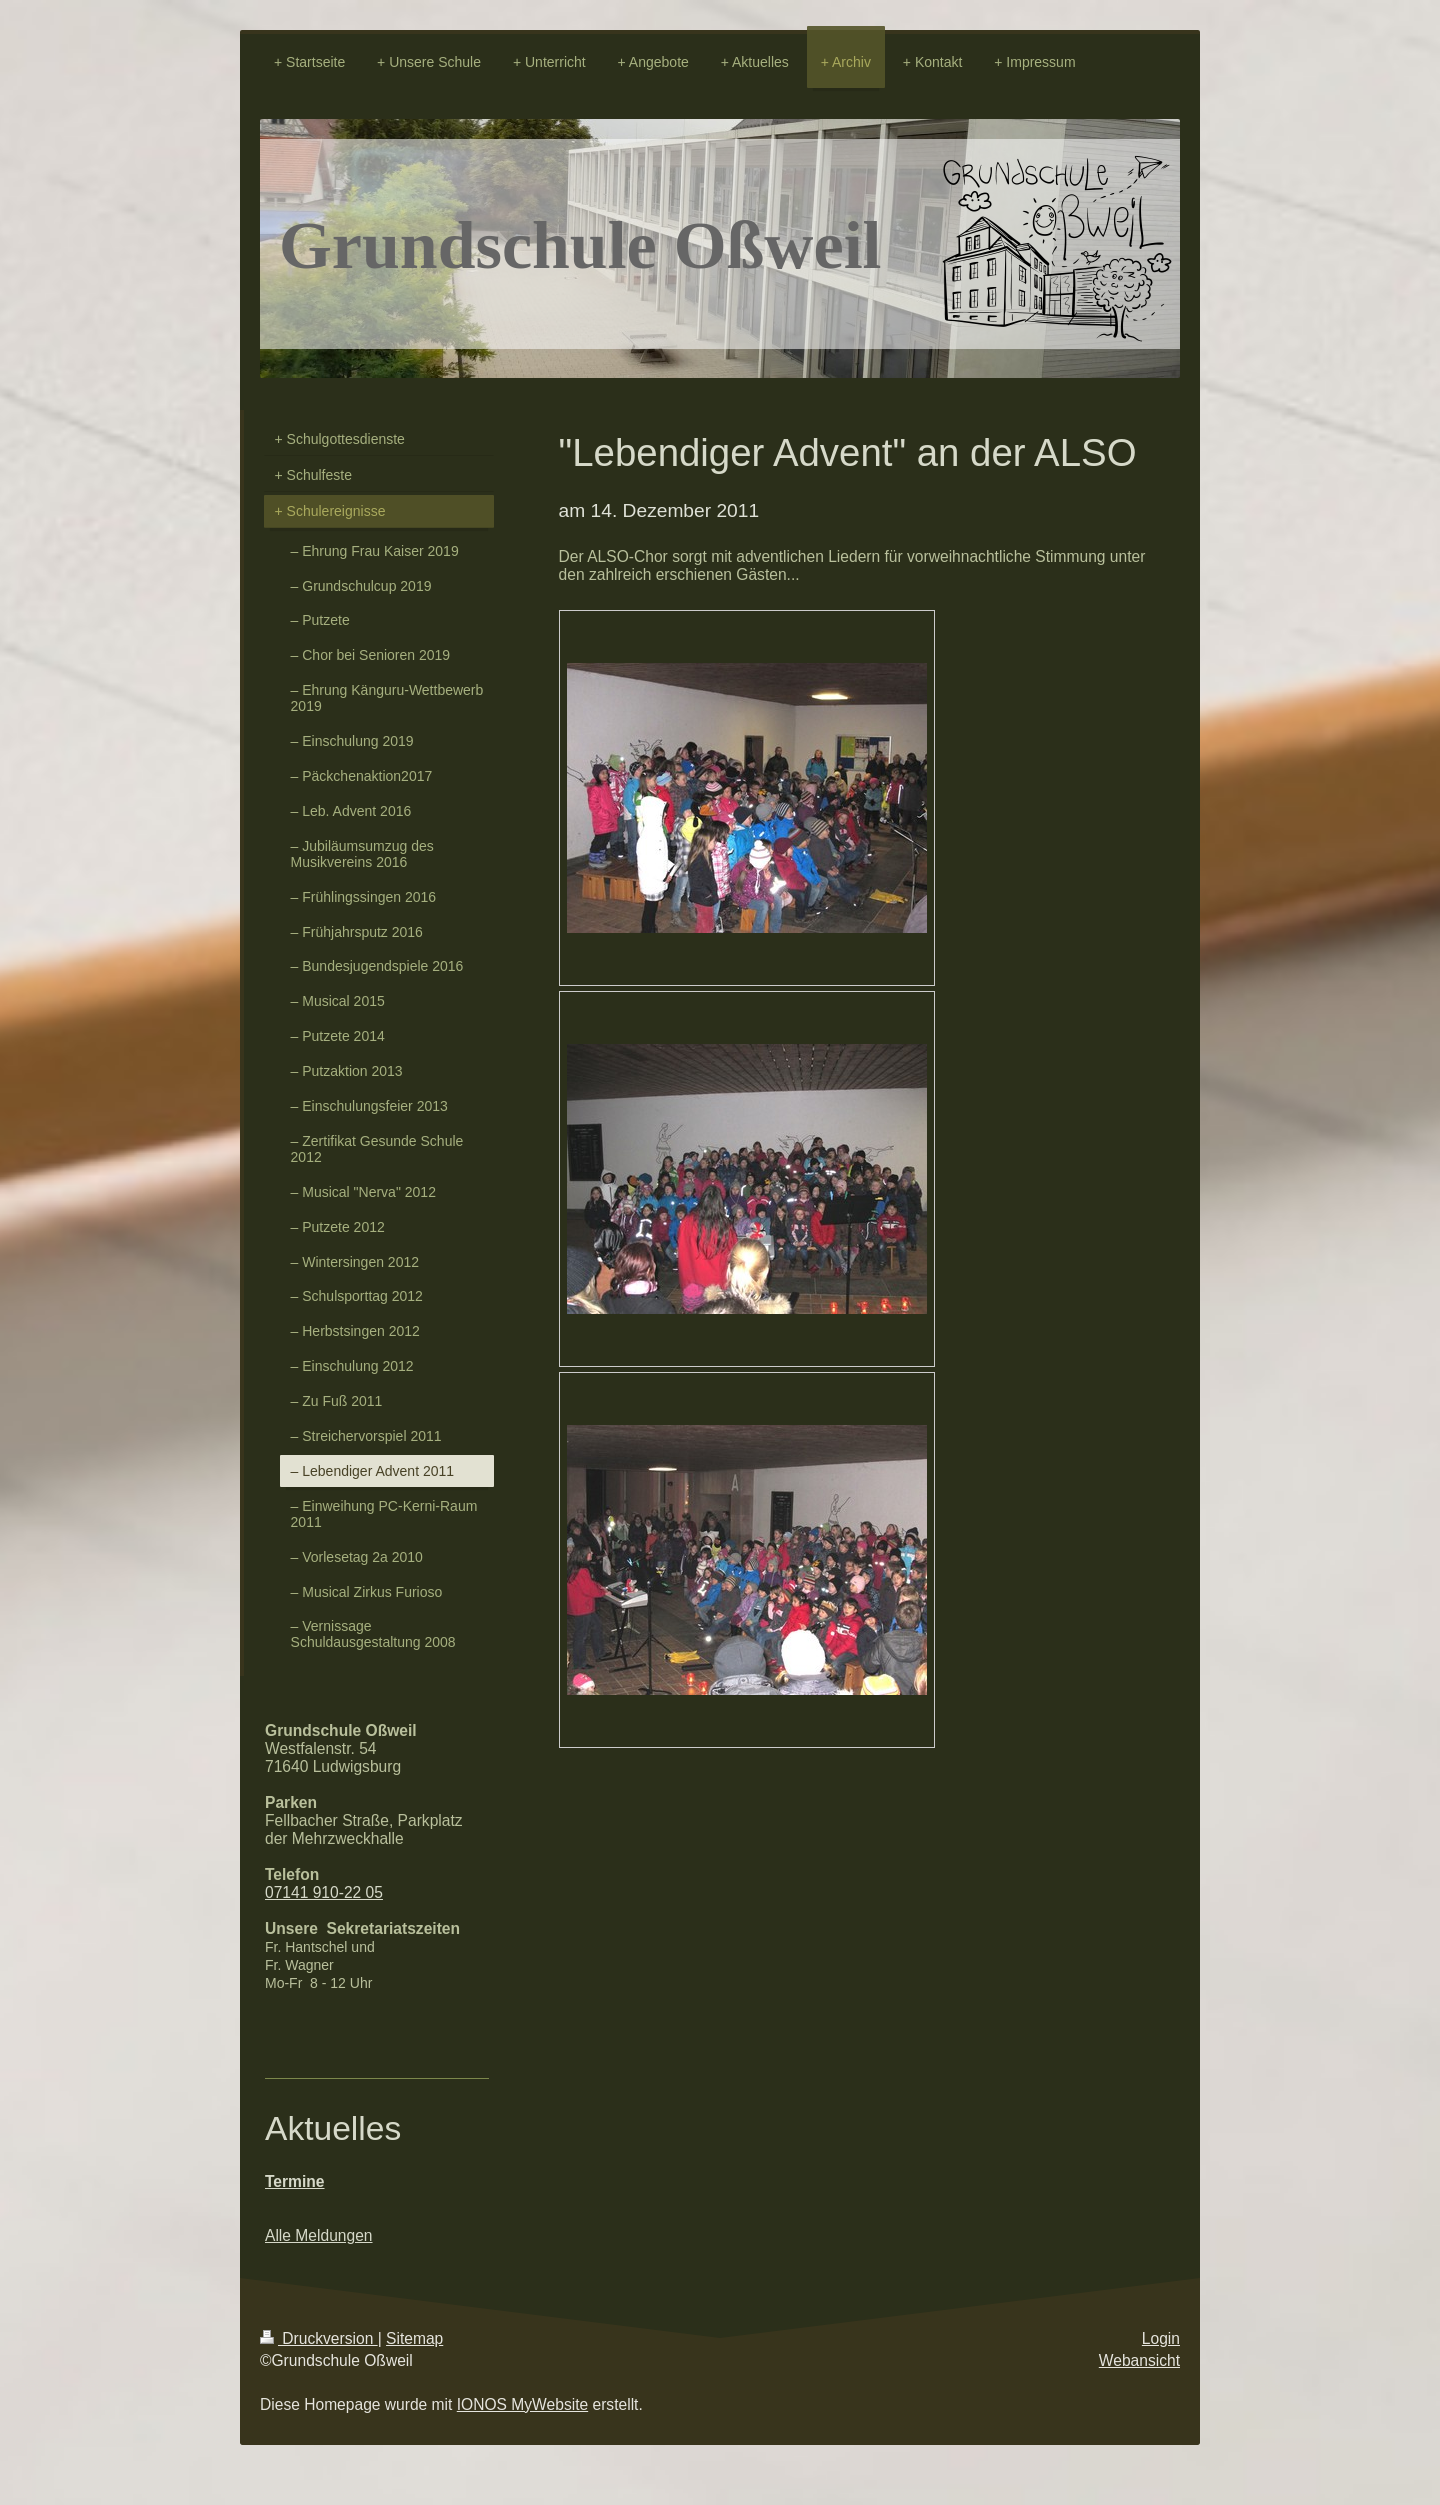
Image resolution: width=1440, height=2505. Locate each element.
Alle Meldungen (319, 2235)
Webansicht (1139, 2360)
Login (1161, 2338)
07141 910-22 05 (324, 1892)
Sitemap (414, 2338)
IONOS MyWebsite (522, 2404)
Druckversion (319, 2338)
